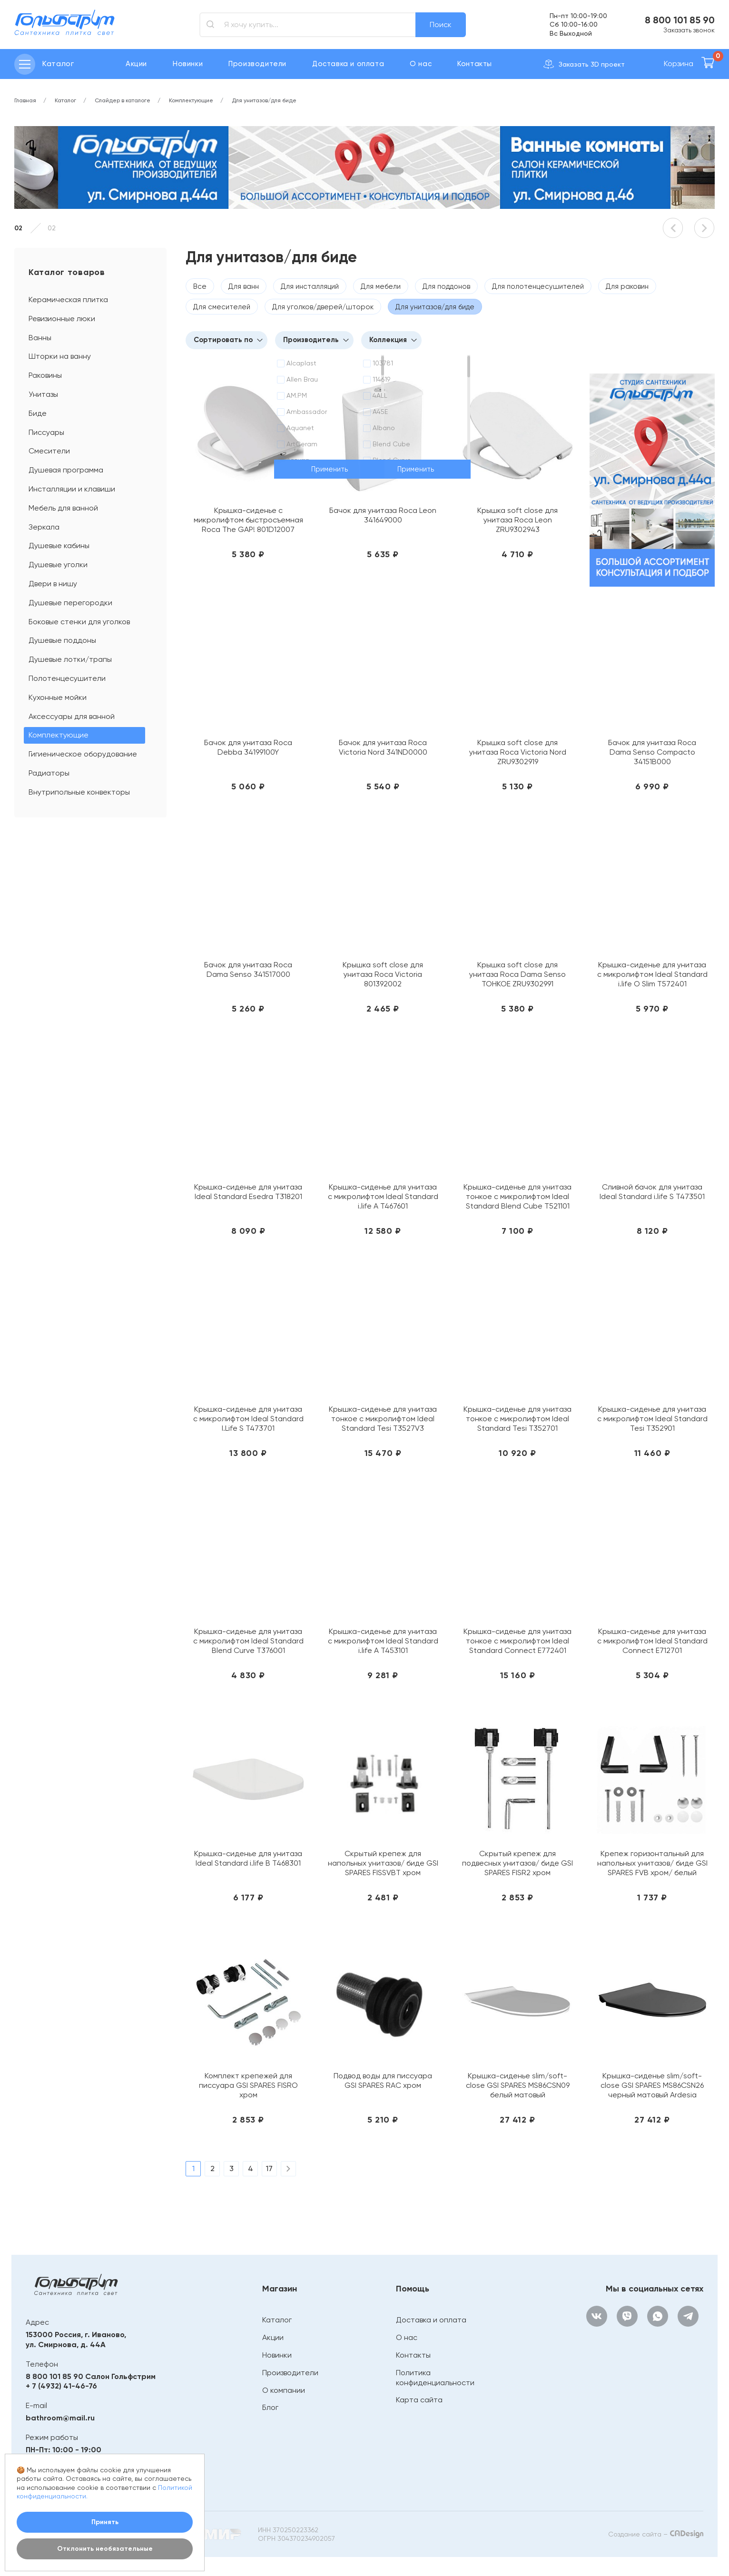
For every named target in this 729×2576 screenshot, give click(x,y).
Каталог (277, 2319)
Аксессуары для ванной (72, 716)
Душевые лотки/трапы (70, 659)
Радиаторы (49, 772)
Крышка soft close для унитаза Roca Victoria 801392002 (383, 974)
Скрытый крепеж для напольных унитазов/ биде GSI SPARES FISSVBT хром (383, 1863)
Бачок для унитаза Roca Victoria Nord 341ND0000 (383, 747)
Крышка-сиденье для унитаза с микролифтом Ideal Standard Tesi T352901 (652, 1419)
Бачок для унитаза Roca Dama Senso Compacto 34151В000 (652, 752)
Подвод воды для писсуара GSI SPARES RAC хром (383, 2080)
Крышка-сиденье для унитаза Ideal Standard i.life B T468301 (248, 1858)
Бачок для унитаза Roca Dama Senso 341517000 (248, 969)
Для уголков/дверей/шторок (323, 307)
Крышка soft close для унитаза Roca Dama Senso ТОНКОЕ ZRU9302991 (517, 974)
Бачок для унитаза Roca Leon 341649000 (382, 515)
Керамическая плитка (68, 299)
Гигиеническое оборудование (83, 753)
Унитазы (43, 394)
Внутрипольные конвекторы (79, 791)
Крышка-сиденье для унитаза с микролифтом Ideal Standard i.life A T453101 (383, 1641)
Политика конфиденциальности (435, 2377)
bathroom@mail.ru (60, 2417)
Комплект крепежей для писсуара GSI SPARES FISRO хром (248, 2085)
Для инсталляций (310, 286)
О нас (421, 63)
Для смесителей (221, 307)
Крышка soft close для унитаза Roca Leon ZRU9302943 (517, 520)
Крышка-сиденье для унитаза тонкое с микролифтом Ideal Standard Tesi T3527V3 (383, 1419)
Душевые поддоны (62, 640)
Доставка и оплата (348, 63)
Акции (136, 63)
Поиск (441, 24)
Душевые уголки (58, 564)
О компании (283, 2390)
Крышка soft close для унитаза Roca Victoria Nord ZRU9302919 (517, 752)
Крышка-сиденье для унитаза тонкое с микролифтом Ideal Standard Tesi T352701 (517, 1419)
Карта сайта (419, 2399)
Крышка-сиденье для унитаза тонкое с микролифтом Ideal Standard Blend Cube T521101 (517, 1196)
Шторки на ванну (60, 356)
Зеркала (44, 526)
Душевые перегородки (70, 602)
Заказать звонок (689, 30)
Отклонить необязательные (105, 2549)
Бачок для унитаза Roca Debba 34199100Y (248, 747)
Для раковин (627, 286)
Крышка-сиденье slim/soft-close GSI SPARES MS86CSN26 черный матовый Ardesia (652, 2085)
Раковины (45, 375)
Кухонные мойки (58, 697)
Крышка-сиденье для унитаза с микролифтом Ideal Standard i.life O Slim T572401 (652, 974)
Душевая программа (66, 469)
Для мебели (381, 286)
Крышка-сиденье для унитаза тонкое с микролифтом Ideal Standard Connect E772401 (517, 1641)
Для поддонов (446, 286)
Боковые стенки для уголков (79, 621)
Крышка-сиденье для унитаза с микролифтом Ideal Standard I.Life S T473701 (248, 1419)
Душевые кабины (59, 545)
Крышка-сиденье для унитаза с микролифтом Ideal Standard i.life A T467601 (383, 1196)
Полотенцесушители (67, 678)
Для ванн (243, 286)
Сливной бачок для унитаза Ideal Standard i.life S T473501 (652, 1191)
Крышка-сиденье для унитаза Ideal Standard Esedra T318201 (248, 1191)
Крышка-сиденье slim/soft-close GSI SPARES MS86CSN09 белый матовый (518, 2085)
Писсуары (46, 432)
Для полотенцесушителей (538, 286)
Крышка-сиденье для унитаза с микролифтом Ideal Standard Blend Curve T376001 (248, 1641)
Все (200, 286)
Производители (257, 63)
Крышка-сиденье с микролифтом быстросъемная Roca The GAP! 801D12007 (248, 520)
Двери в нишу (53, 583)
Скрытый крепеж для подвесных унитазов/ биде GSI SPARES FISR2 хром (517, 1863)
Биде (38, 413)
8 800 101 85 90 (680, 20)
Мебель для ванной (63, 507)
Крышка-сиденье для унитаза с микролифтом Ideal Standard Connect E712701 (652, 1641)
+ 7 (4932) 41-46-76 (61, 2385)
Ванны (40, 337)
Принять (104, 2522)
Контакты (474, 63)
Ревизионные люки (62, 318)
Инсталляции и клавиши (72, 488)
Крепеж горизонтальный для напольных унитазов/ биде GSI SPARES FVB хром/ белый (652, 1863)
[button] (672, 227)
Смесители (49, 450)
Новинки (188, 63)
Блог (270, 2407)
